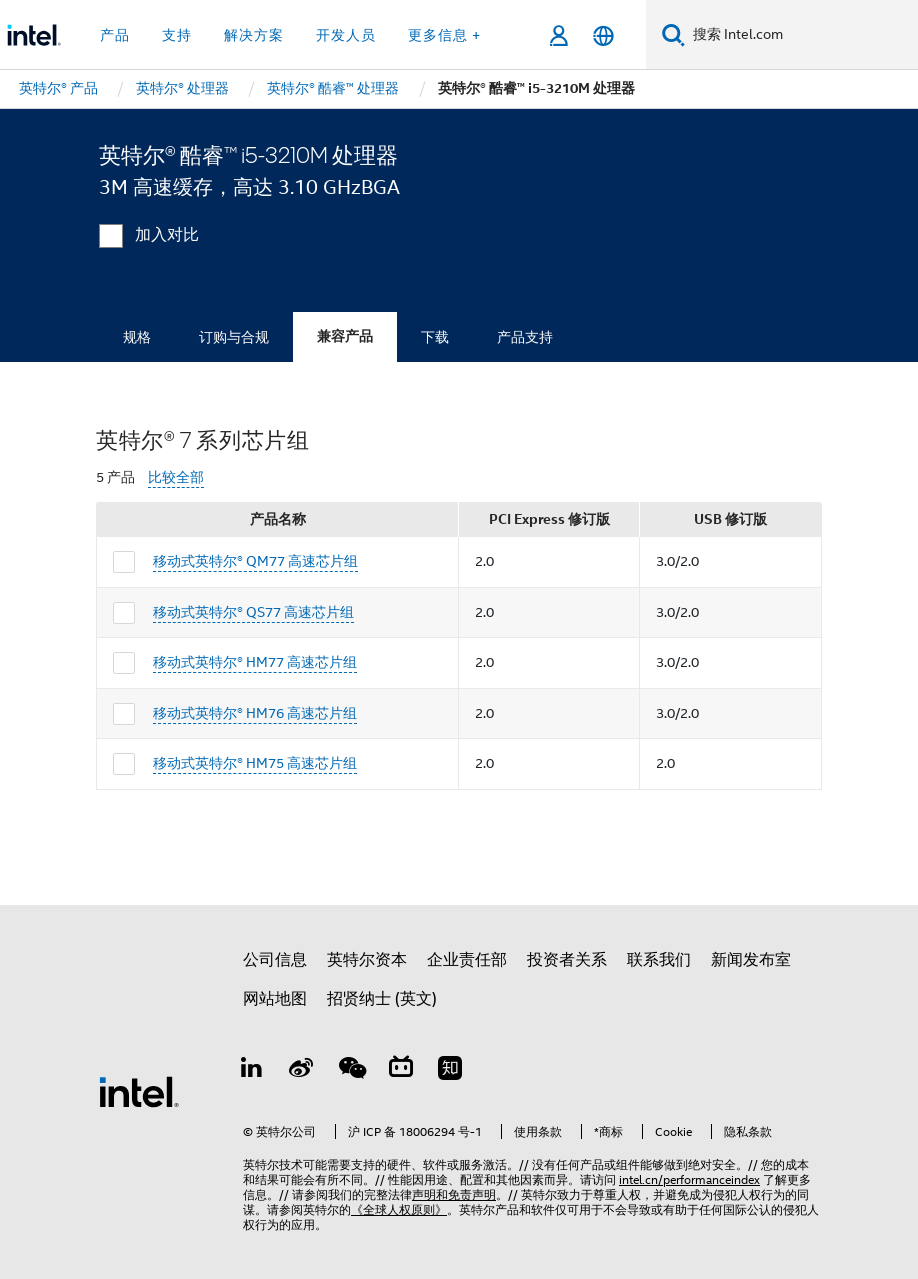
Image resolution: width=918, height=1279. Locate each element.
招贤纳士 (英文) (382, 999)
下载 (435, 337)
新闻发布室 (751, 960)
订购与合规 (234, 337)
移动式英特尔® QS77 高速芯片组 (253, 612)
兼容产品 (345, 336)
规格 (137, 337)
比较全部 (176, 477)
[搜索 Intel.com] (801, 35)
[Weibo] (302, 1071)
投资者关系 (567, 960)
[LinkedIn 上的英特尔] (252, 1071)
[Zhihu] (450, 1071)
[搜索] (673, 34)
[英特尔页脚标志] (139, 1091)
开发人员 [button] (346, 35)
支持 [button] (177, 35)
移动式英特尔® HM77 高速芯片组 (255, 662)
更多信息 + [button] (444, 35)
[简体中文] (603, 35)
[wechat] (351, 1071)
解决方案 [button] (254, 35)
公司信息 (275, 960)
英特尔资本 (367, 960)
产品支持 (525, 337)
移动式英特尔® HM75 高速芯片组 (255, 763)
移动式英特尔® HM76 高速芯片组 (255, 713)
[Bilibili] (401, 1071)
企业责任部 (467, 960)
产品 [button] (115, 35)
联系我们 (659, 960)
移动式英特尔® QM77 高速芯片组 (255, 561)
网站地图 (275, 999)
